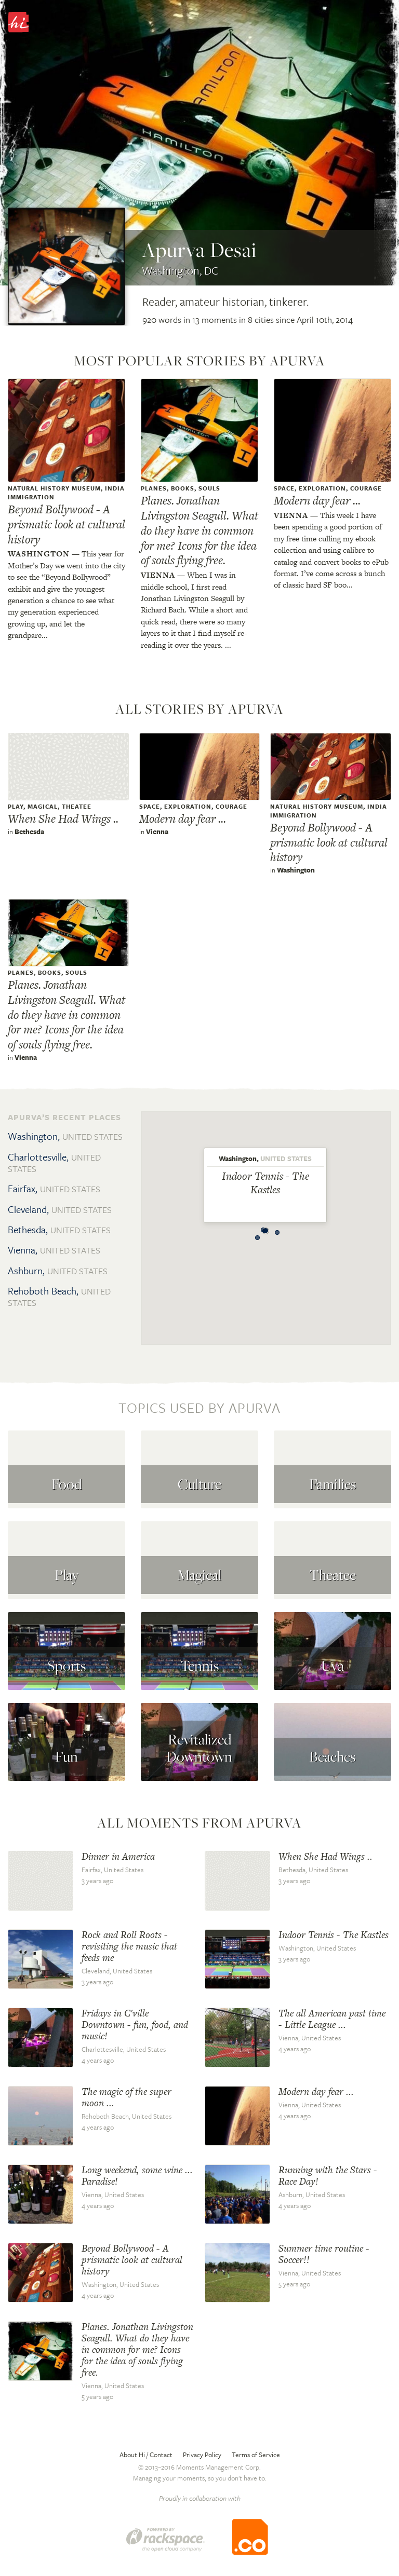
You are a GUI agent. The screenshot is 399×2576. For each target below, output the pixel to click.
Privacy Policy (202, 2454)
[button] (257, 1235)
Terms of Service (256, 2454)
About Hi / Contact (145, 2454)
